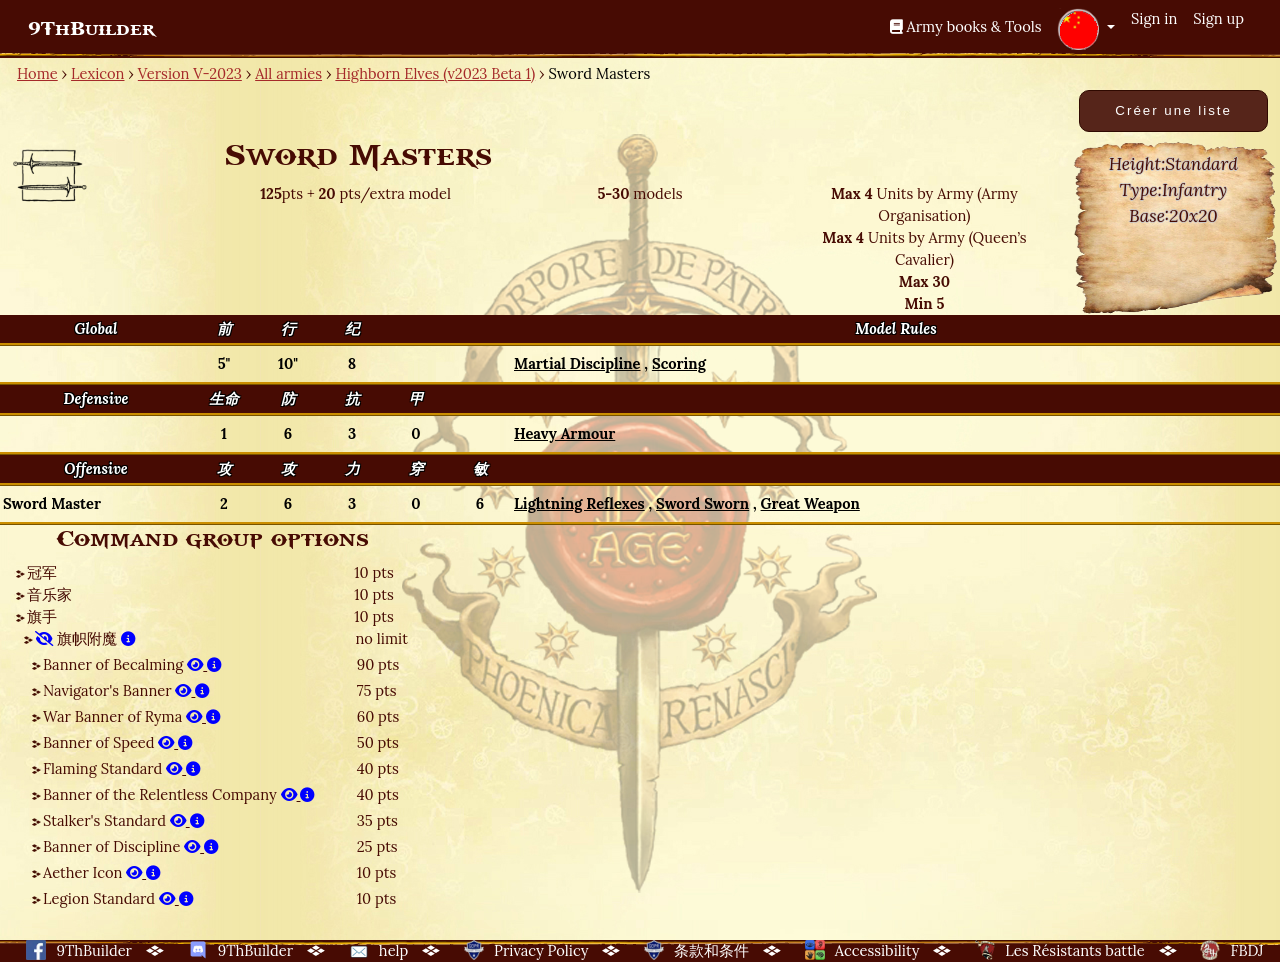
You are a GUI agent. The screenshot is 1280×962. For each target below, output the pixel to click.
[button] (1086, 29)
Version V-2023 (190, 73)
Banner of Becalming (132, 664)
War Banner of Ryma (132, 716)
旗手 (42, 616)
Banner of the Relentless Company (179, 794)
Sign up (1218, 18)
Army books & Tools (966, 26)
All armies (288, 73)
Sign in (1154, 18)
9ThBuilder (91, 29)
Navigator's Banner (126, 690)
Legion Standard (118, 898)
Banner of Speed (118, 742)
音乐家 (49, 594)
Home (37, 73)
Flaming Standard (122, 768)
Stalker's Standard (124, 820)
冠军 (42, 572)
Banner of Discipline (131, 846)
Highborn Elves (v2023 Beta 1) (435, 73)
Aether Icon (102, 872)
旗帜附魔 (85, 638)
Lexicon (97, 73)
